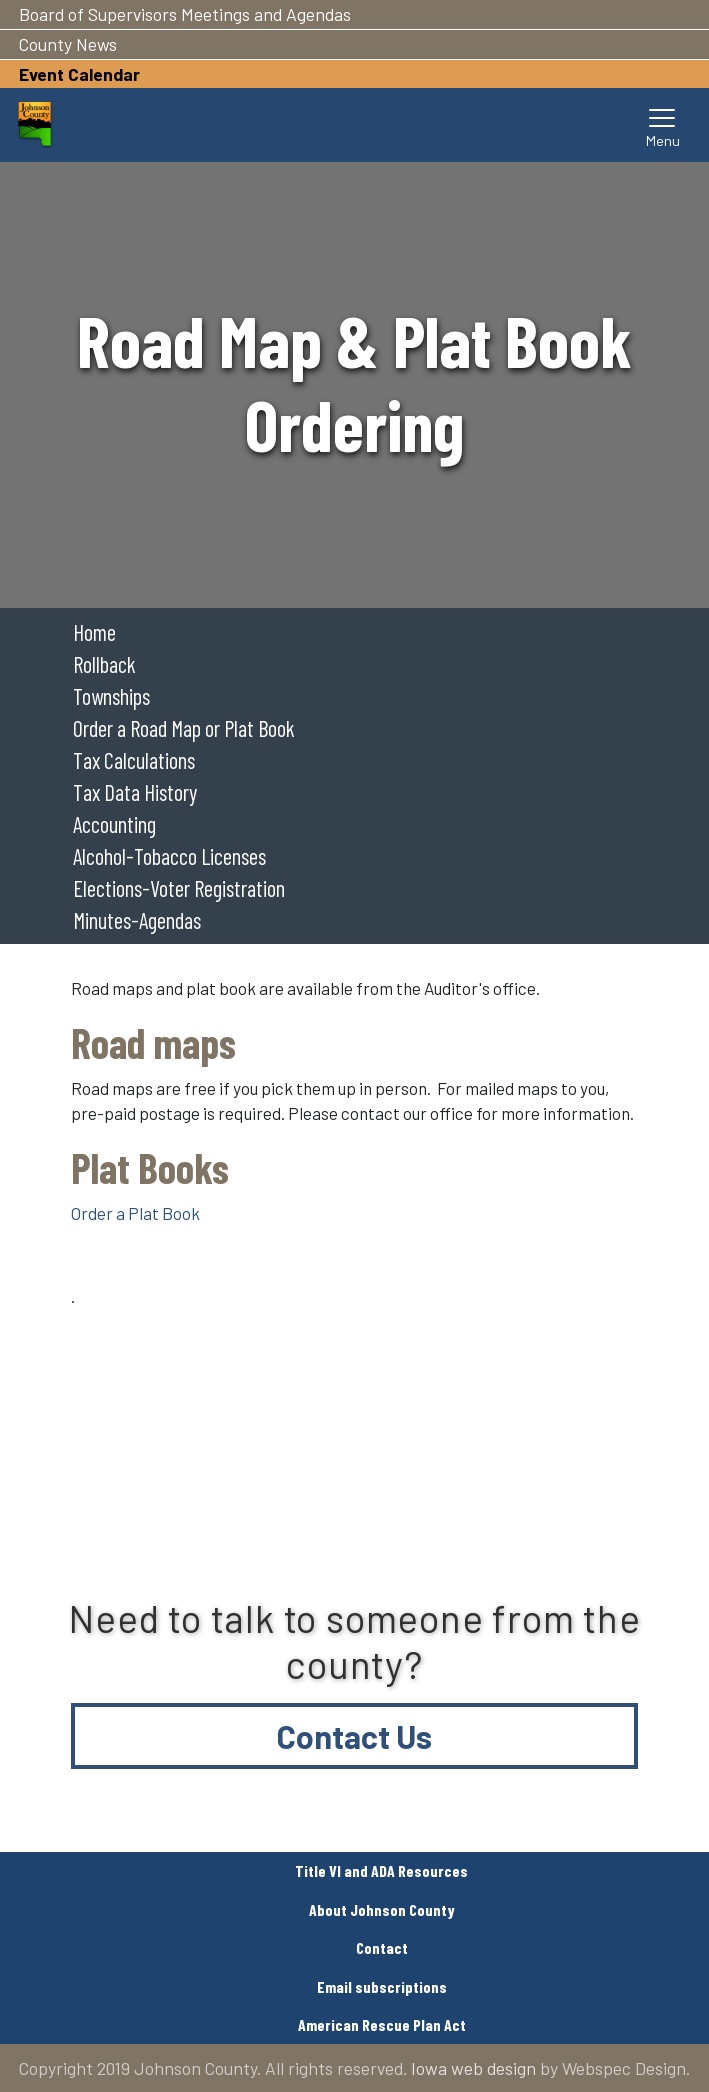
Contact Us (354, 1736)
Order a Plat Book (135, 1213)
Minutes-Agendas (137, 920)
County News (68, 44)
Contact (382, 1947)
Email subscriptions (382, 1986)
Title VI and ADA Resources (381, 1870)
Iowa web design (473, 2068)
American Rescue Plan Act (382, 2024)
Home (94, 632)
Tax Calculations (134, 760)
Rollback (104, 664)
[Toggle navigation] (663, 125)
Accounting (114, 824)
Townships (111, 696)
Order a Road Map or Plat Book (184, 728)
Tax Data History (135, 792)
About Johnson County (382, 1909)
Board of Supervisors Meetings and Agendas (185, 14)
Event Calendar (79, 74)
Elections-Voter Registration (179, 888)
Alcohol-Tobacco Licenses (169, 856)
